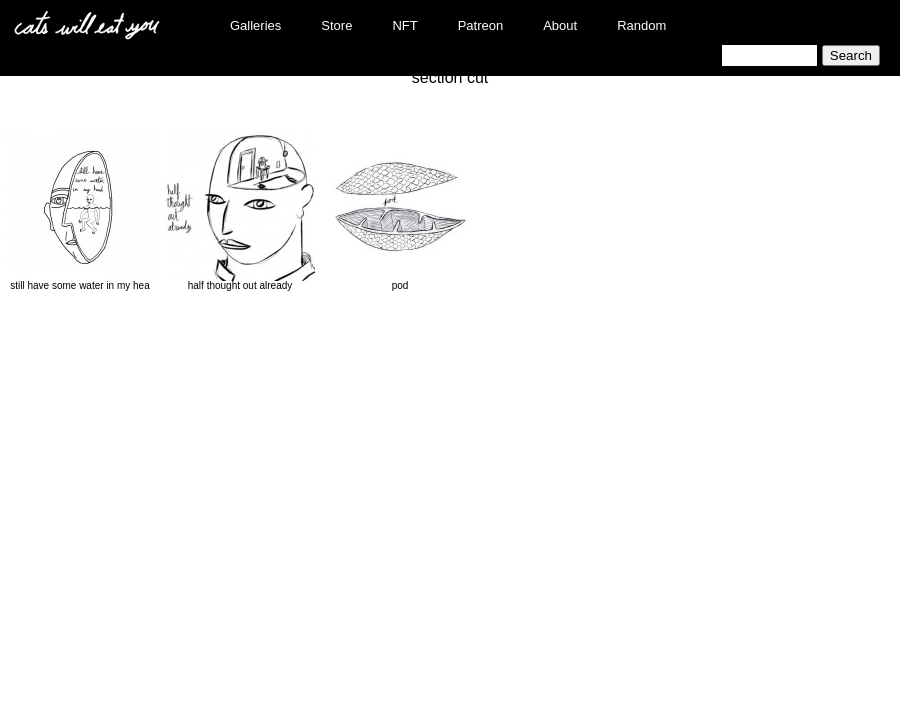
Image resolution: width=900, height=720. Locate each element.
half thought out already (240, 211)
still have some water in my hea (80, 211)
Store (336, 25)
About (560, 25)
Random (641, 25)
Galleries (255, 25)
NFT (404, 25)
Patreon (481, 25)
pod (400, 211)
